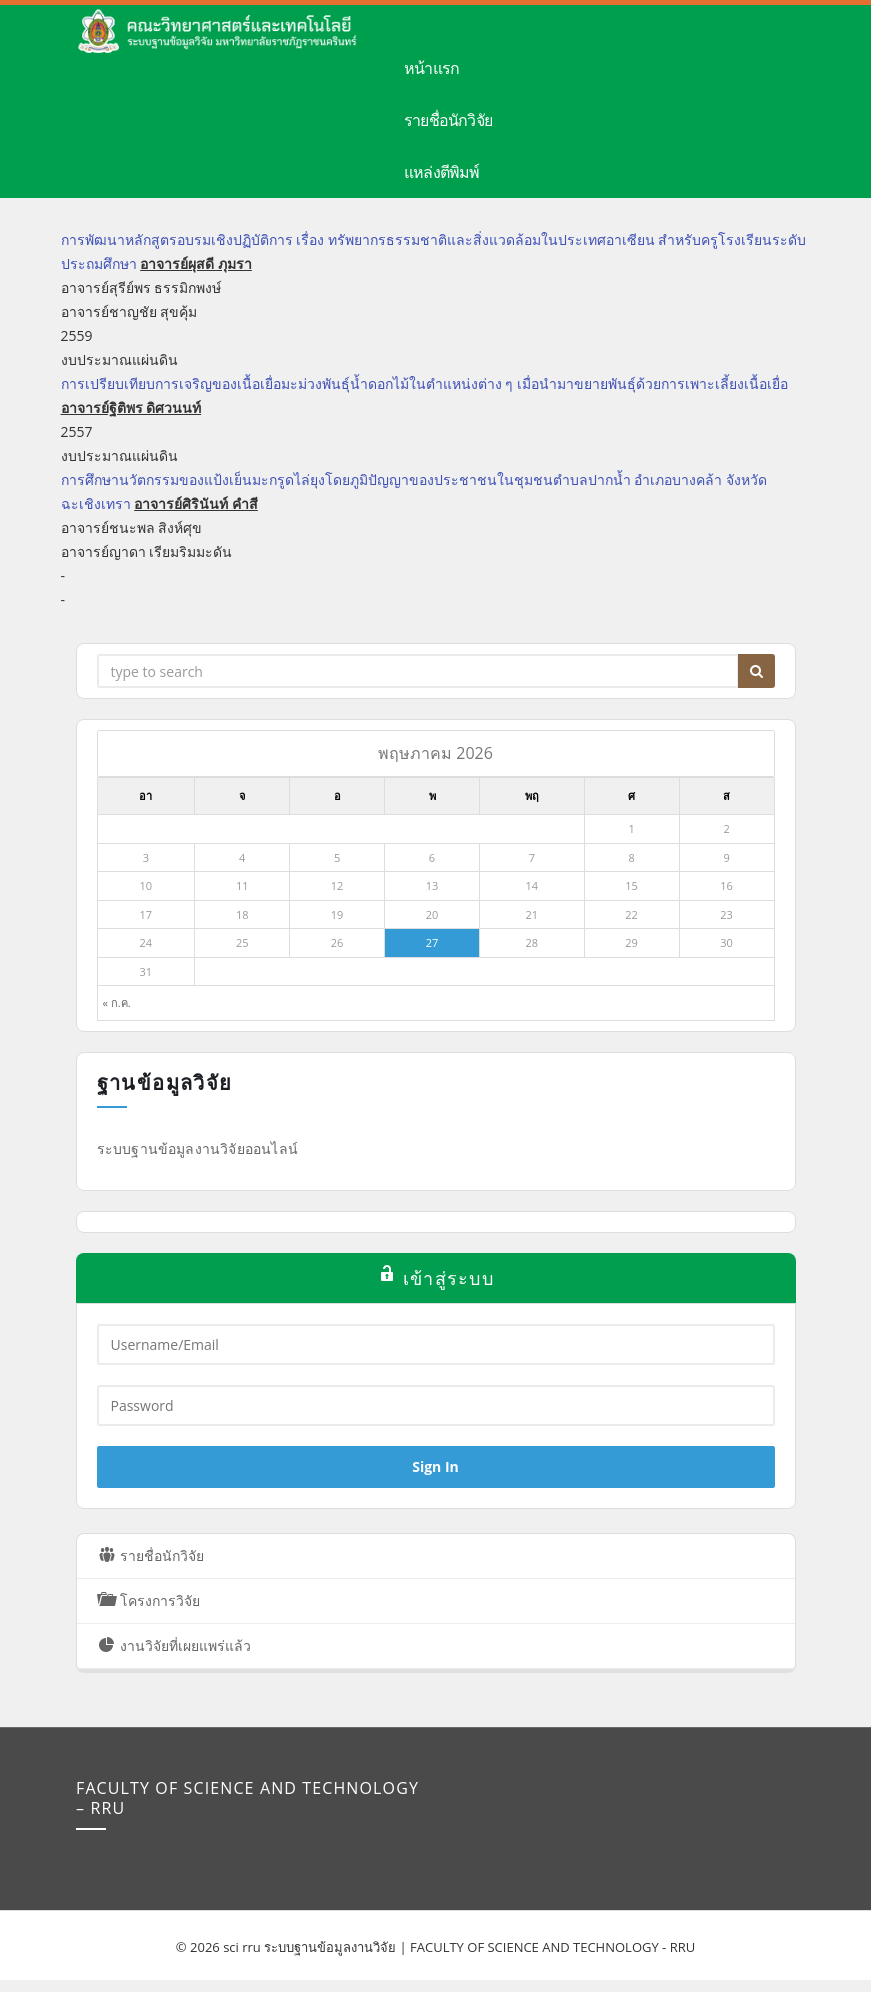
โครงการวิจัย (134, 1599)
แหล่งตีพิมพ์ (442, 172)
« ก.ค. (117, 1002)
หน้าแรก (431, 68)
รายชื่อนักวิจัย (448, 120)
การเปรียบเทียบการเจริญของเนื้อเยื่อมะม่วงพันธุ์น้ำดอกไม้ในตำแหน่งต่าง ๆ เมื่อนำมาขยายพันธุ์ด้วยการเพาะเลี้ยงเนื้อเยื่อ (424, 383)
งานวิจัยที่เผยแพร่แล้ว (159, 1644)
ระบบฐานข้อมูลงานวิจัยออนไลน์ (198, 1148)
